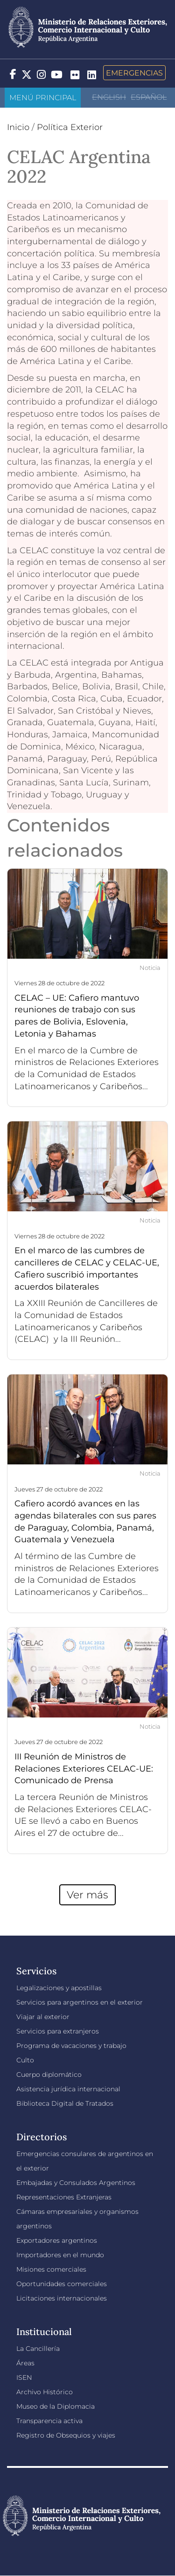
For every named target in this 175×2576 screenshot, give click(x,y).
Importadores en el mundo (60, 2255)
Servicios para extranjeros (57, 2031)
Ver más (87, 1895)
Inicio (18, 127)
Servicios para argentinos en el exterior (79, 2002)
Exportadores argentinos (56, 2240)
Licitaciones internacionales (61, 2298)
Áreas (25, 2363)
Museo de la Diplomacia (55, 2406)
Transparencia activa (49, 2421)
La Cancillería (38, 2348)
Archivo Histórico (44, 2392)
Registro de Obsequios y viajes (65, 2435)
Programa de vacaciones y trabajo (71, 2045)
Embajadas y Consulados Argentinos (75, 2182)
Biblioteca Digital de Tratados (64, 2103)
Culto (25, 2060)
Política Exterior (70, 127)
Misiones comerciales (51, 2269)
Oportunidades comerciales (61, 2284)
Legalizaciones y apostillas (59, 1988)
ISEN (24, 2377)
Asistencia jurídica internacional (68, 2089)
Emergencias (134, 72)
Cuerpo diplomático (49, 2074)
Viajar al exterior (43, 2017)
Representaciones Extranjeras (64, 2197)
